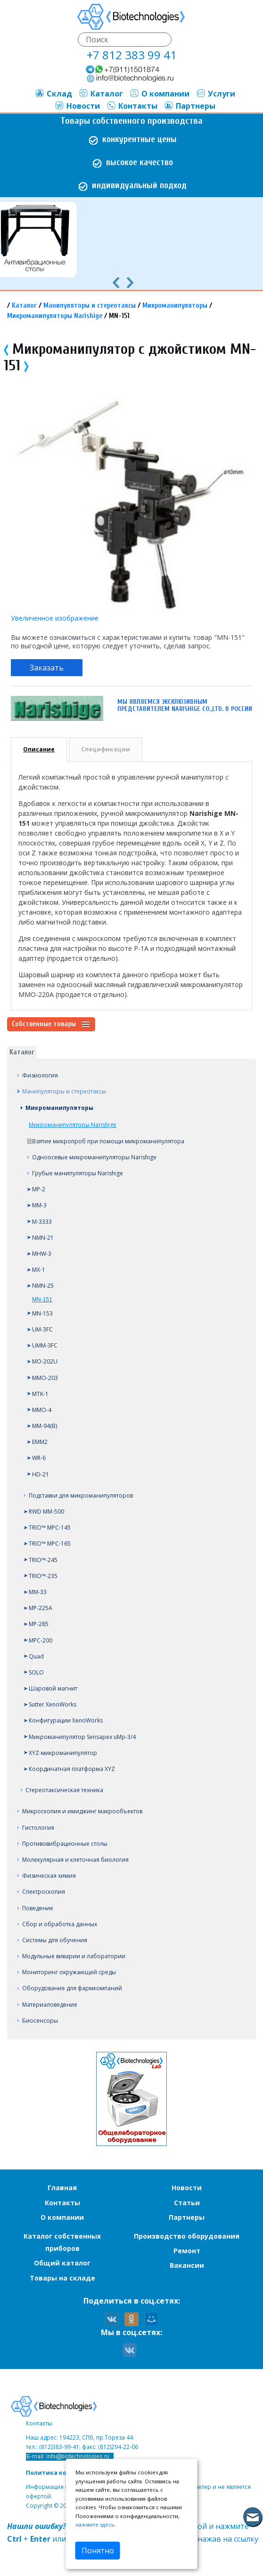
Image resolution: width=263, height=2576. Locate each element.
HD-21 (40, 1474)
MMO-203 (45, 1378)
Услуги (215, 93)
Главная (62, 2187)
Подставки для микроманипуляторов (81, 1495)
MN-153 (42, 1313)
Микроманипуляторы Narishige (54, 316)
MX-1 (38, 1270)
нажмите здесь (95, 2524)
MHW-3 (41, 1254)
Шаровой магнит (53, 1688)
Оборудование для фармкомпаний (72, 1988)
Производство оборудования (186, 2236)
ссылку (246, 2539)
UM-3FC (42, 1329)
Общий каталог (62, 2262)
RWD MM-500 (46, 1511)
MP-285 (39, 1624)
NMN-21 (43, 1238)
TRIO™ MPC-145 (50, 1527)
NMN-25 (43, 1286)
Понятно (98, 2550)
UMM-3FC (45, 1345)
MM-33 (38, 1592)
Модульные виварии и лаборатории (73, 1956)
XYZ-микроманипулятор (63, 1753)
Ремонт (186, 2250)
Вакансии (187, 2265)
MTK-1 (40, 1394)
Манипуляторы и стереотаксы (89, 306)
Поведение (37, 1908)
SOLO (36, 1672)
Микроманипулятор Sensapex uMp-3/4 (82, 1737)
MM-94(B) (44, 1426)
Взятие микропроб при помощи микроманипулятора (108, 1141)
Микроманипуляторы (174, 306)
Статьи (187, 2202)
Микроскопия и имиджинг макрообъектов (82, 1811)
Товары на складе (62, 2277)
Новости (77, 106)
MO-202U (45, 1361)
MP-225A (40, 1608)
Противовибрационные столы (64, 1844)
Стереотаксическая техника (64, 1790)
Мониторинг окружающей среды (69, 1972)
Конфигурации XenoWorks (66, 1720)
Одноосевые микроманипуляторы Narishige (94, 1157)
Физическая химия (49, 1876)
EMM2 (40, 1442)
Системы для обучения (54, 1940)
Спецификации (105, 749)
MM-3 (39, 1205)
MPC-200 (40, 1640)
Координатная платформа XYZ (72, 1769)
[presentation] (116, 282)
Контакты (132, 106)
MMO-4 (41, 1410)
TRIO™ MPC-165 (50, 1543)
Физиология (40, 1075)
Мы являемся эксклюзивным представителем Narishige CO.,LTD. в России (184, 705)
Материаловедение (49, 2005)
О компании (159, 93)
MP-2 (38, 1189)
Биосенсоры (40, 2021)
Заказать (47, 667)
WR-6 (39, 1458)
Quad (36, 1656)
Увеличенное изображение (55, 618)
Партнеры (189, 106)
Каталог (101, 93)
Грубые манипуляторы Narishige (77, 1173)
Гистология (38, 1828)
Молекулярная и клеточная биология (75, 1860)
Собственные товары (51, 1024)
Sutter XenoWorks (52, 1704)
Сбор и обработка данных (59, 1924)
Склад (53, 93)
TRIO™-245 (43, 1560)
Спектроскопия (43, 1892)
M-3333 (42, 1222)
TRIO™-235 (43, 1576)
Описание (39, 749)
